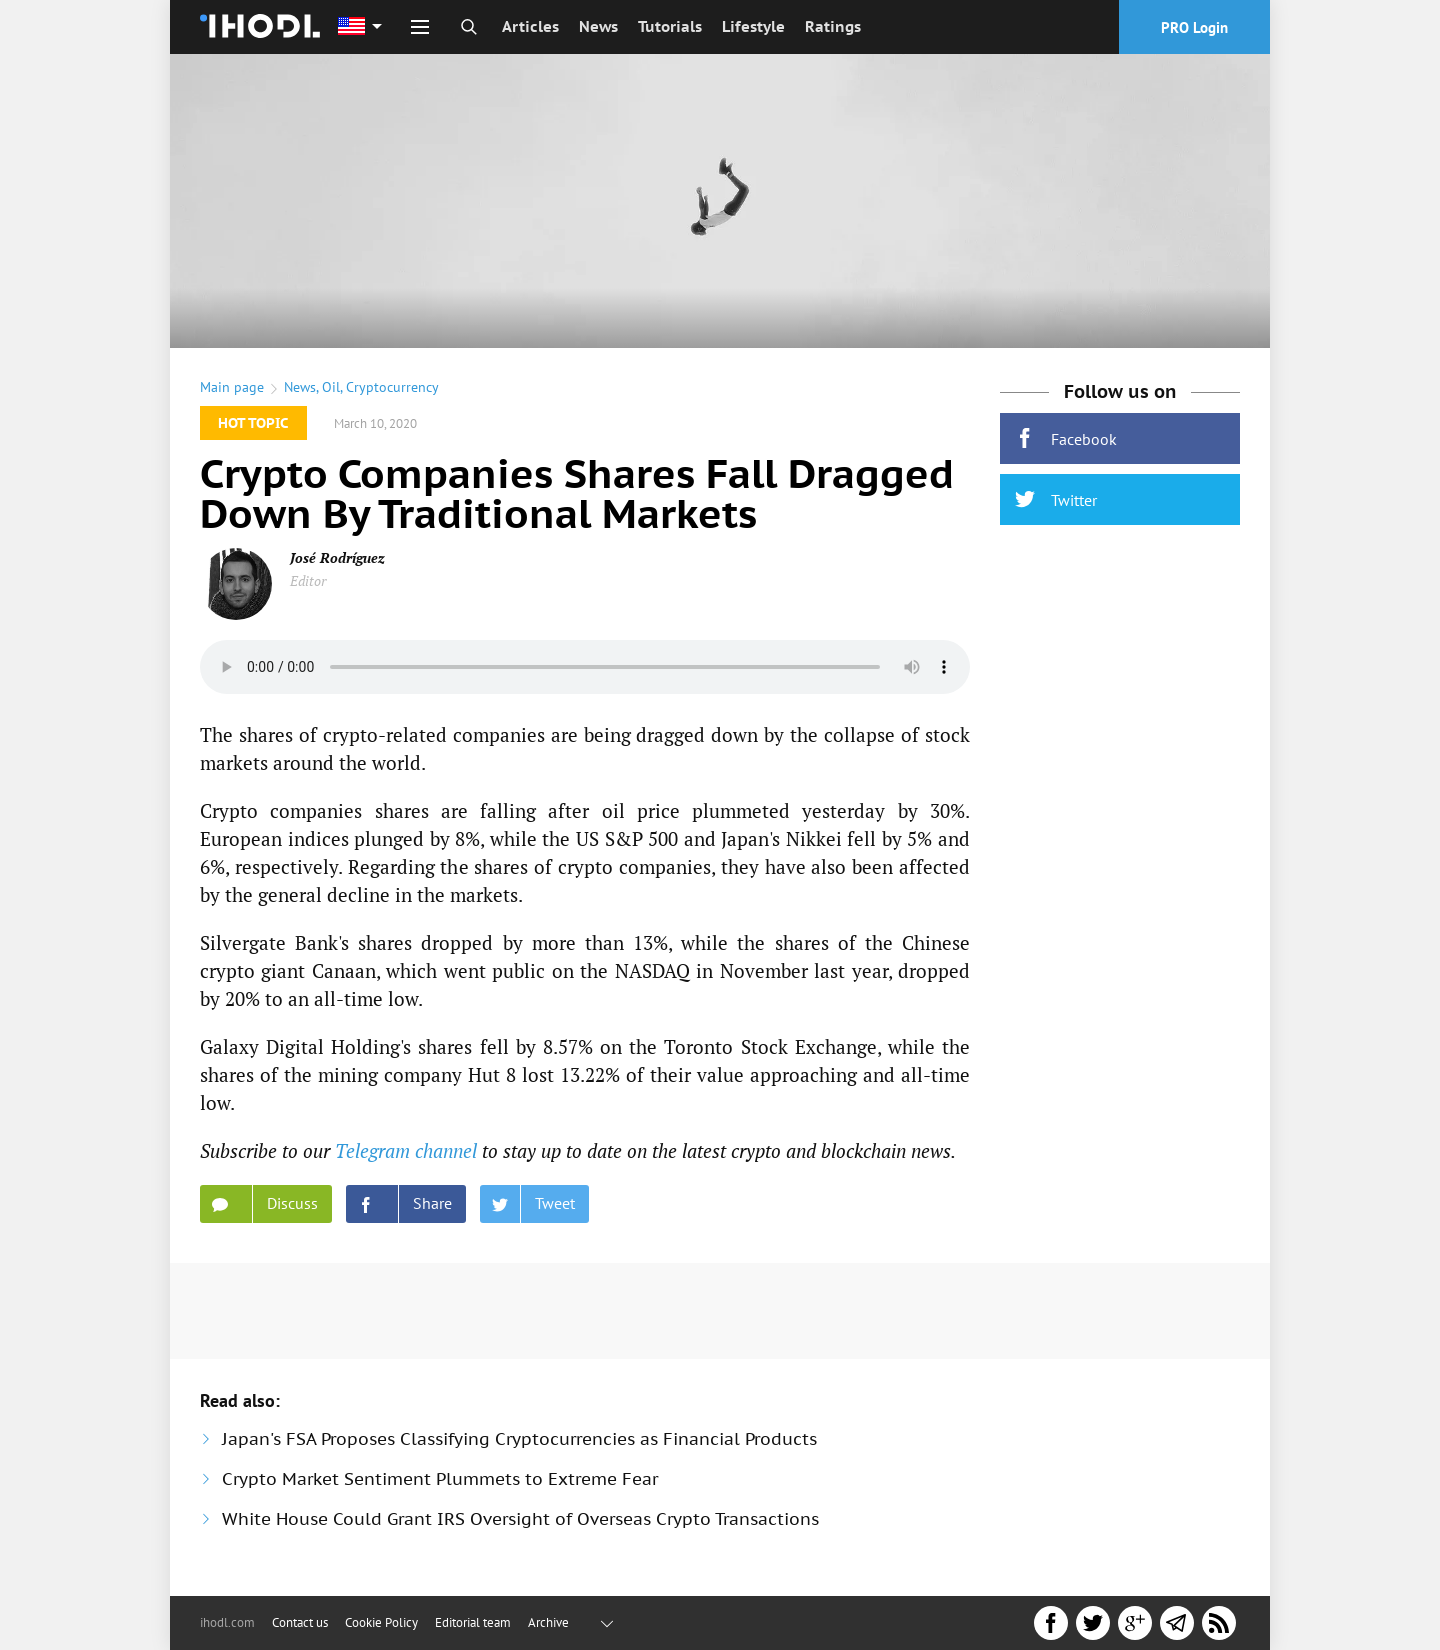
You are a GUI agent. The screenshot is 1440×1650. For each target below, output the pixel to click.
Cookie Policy (381, 1622)
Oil (331, 387)
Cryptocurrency (392, 387)
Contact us (300, 1622)
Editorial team (473, 1622)
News (598, 26)
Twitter (1056, 499)
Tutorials (670, 26)
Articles (530, 26)
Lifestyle (753, 26)
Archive (548, 1622)
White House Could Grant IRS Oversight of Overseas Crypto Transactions (520, 1519)
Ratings (833, 26)
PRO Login (1194, 27)
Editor (308, 580)
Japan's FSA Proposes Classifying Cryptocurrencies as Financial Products (519, 1439)
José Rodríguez (337, 557)
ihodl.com (227, 1622)
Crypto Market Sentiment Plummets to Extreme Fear (440, 1479)
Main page (232, 387)
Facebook (1066, 438)
